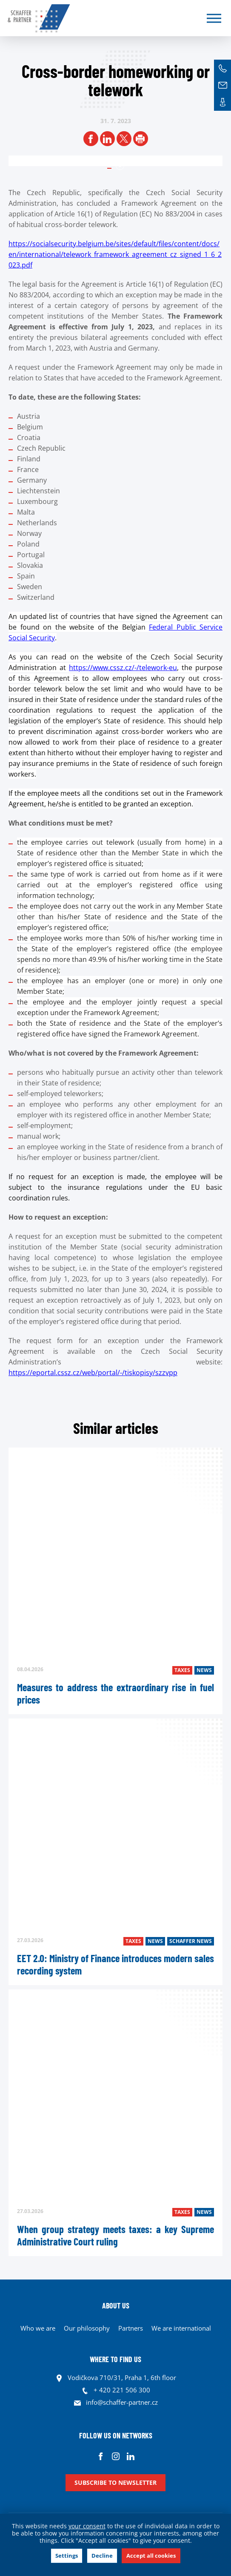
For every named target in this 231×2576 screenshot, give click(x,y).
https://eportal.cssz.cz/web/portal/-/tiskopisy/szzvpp (93, 1372)
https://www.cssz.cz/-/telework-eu (123, 667)
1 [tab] (120, 165)
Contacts (222, 102)
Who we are (37, 2328)
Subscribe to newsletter (115, 2482)
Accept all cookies (151, 2555)
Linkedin (130, 2456)
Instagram (115, 2456)
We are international (181, 2328)
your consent (87, 2526)
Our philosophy (87, 2328)
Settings (66, 2555)
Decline (102, 2555)
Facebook (100, 2456)
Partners (130, 2328)
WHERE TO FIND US (115, 2359)
